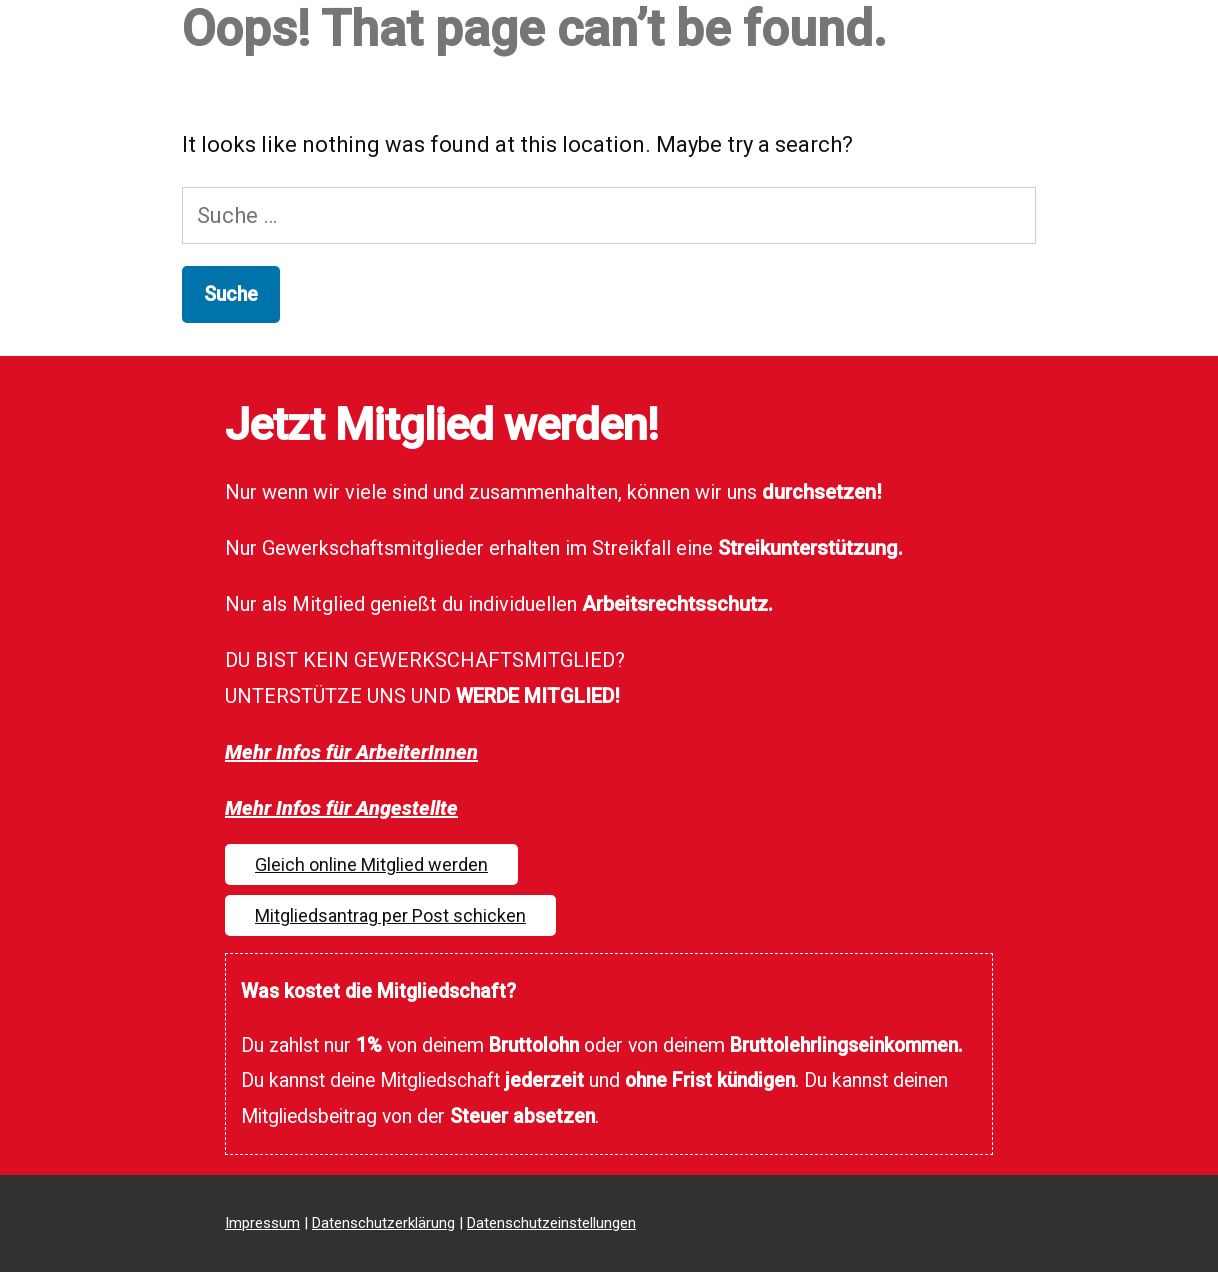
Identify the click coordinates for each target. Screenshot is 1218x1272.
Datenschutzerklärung (383, 1223)
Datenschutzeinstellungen (551, 1223)
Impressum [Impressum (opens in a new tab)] (262, 1223)
